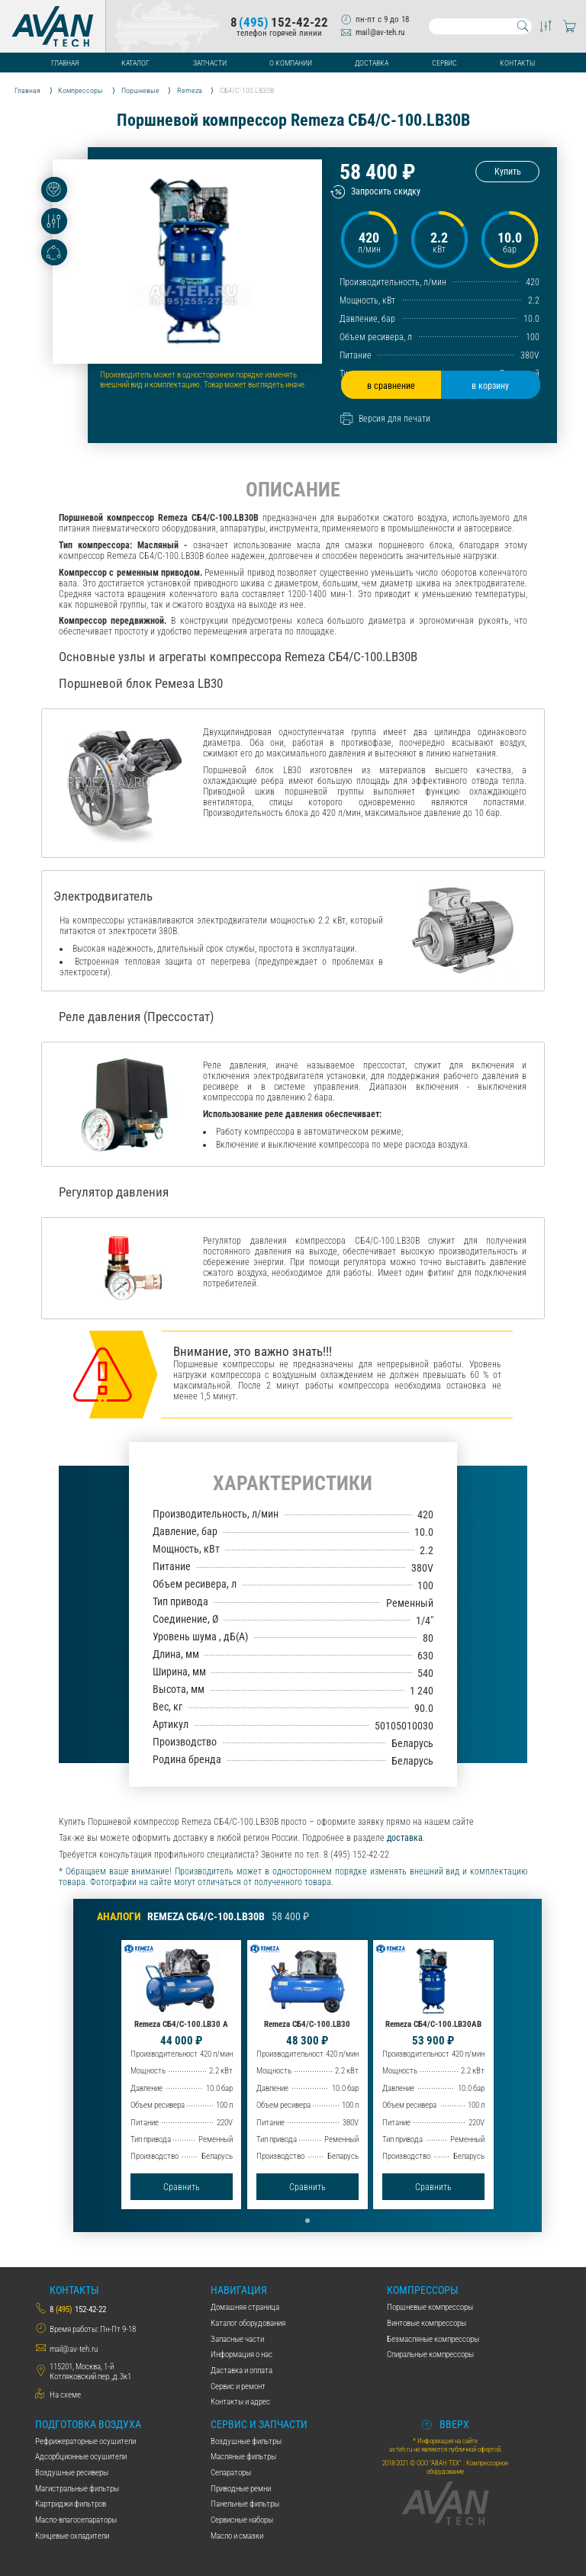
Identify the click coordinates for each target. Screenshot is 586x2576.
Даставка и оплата (241, 2370)
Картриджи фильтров (70, 2504)
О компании (290, 63)
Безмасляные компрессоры (433, 2339)
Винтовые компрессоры (426, 2323)
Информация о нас (241, 2354)
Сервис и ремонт (238, 2386)
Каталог (135, 63)
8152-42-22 (279, 22)
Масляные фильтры (243, 2457)
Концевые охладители (72, 2536)
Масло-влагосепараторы (76, 2520)
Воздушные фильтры (246, 2441)
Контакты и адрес (240, 2402)
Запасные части (237, 2339)
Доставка (371, 63)
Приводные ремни (241, 2489)
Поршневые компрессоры (430, 2307)
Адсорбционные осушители (81, 2457)
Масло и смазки (237, 2536)
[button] (307, 2220)
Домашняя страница (245, 2307)
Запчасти (210, 63)
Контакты (517, 63)
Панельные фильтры (245, 2504)
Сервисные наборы (242, 2520)
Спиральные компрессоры (430, 2354)
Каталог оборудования (248, 2323)
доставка (405, 1837)
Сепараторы (231, 2473)
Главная (65, 63)
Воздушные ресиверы (71, 2473)
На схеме (65, 2395)
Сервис (444, 63)
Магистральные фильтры (77, 2489)
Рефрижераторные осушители (85, 2441)
